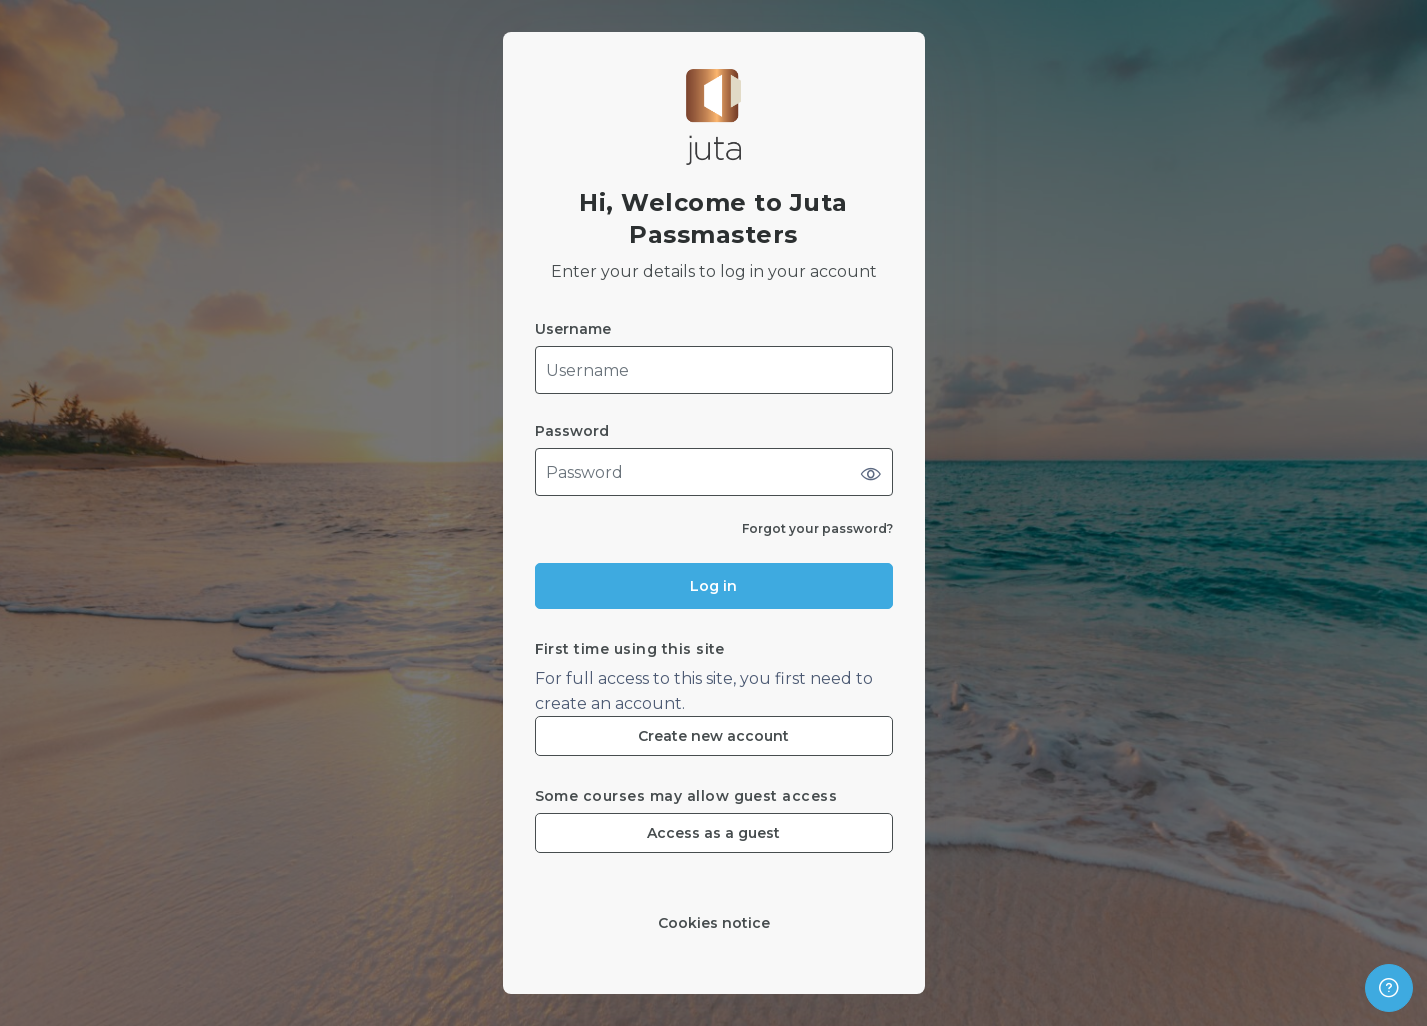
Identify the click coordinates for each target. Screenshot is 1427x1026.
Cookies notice (714, 923)
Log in (713, 586)
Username (573, 329)
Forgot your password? (817, 528)
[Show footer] (1389, 988)
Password (572, 431)
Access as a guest (713, 833)
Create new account (713, 736)
